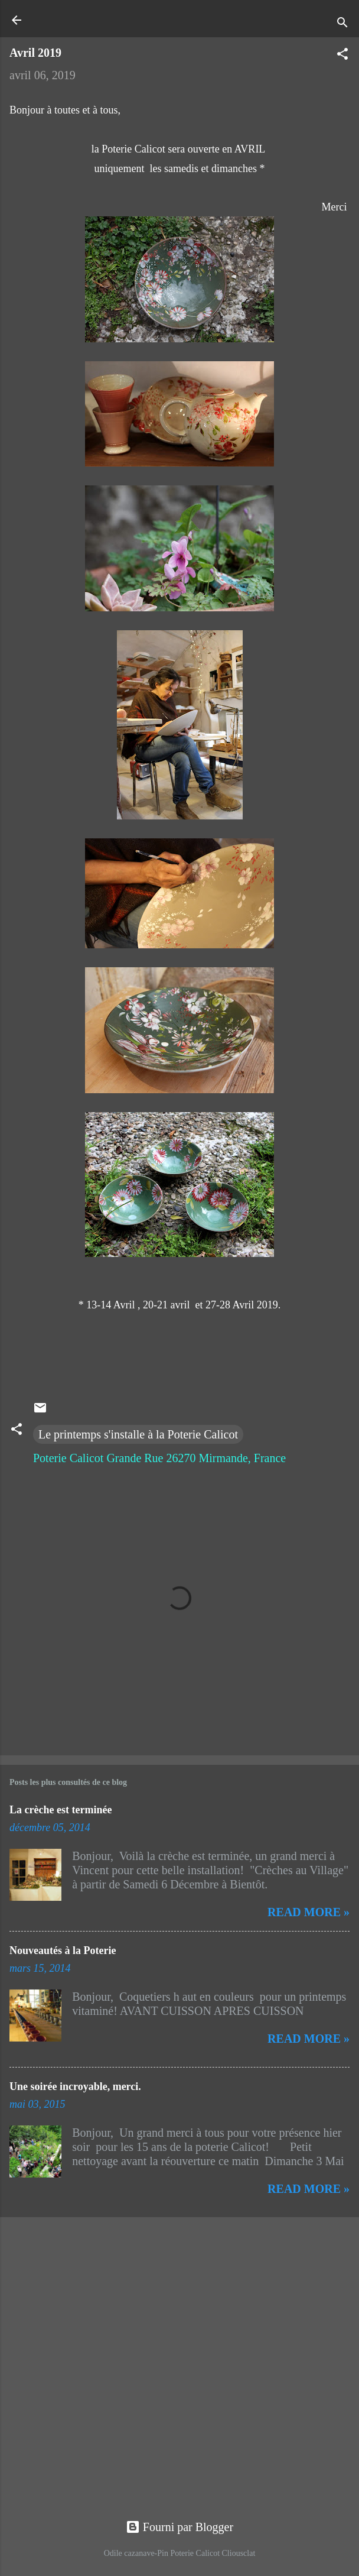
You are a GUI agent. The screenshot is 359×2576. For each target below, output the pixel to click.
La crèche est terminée (60, 1810)
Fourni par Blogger (179, 2526)
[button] (342, 55)
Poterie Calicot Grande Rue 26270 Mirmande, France (159, 1457)
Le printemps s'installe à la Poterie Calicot (138, 1434)
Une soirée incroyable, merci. (75, 2086)
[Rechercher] (342, 24)
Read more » (308, 1912)
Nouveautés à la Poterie (62, 1950)
